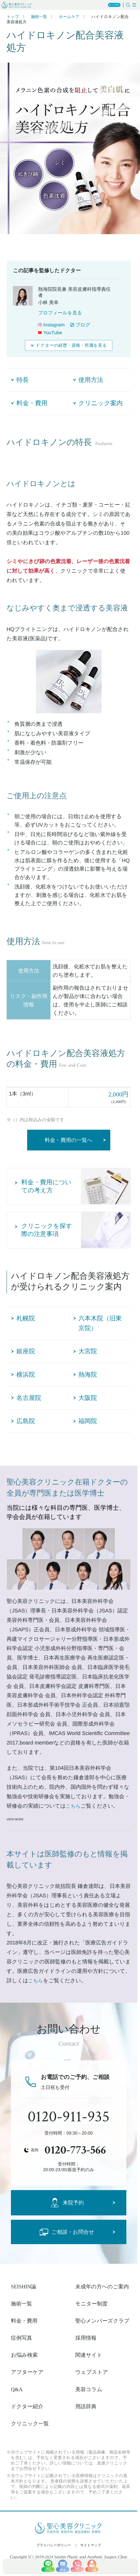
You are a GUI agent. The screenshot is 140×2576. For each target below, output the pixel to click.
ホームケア (69, 16)
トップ (13, 16)
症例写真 (21, 2338)
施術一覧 (39, 16)
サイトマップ (90, 2545)
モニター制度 (91, 2304)
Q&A (17, 2389)
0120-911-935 (69, 2116)
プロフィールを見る (60, 312)
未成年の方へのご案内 (102, 2286)
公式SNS (114, 5)
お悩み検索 (24, 2355)
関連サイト (88, 2355)
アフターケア (27, 2372)
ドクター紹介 (27, 2406)
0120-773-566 (75, 2150)
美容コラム (88, 2389)
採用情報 (85, 2338)
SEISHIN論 (23, 2286)
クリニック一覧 (30, 2423)
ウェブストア (91, 2372)
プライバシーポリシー (53, 2545)
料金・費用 (24, 2321)
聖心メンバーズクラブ (102, 2321)
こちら (73, 1806)
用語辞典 (85, 2406)
